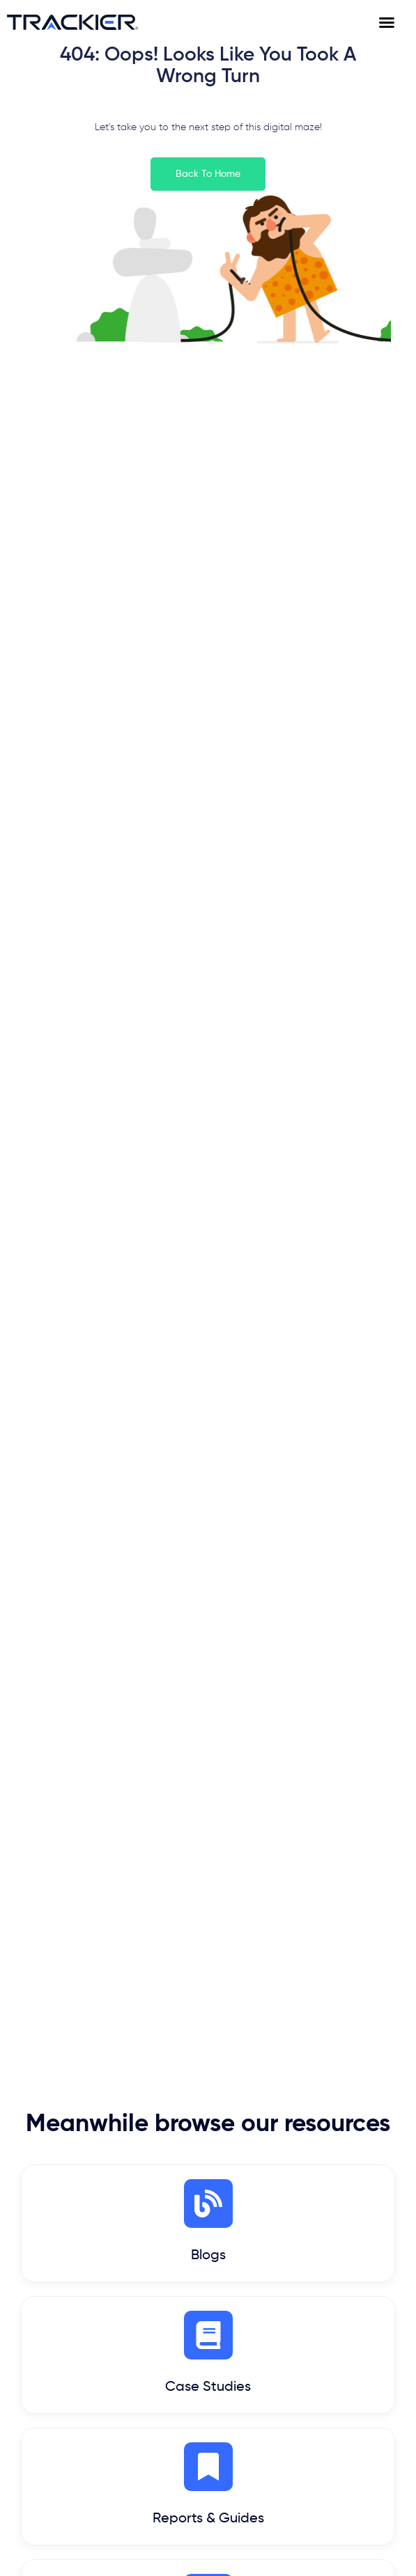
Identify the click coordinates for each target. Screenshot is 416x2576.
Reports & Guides (208, 2519)
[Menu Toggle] (393, 22)
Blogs (208, 2256)
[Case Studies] (208, 2335)
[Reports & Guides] (208, 2466)
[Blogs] (208, 2203)
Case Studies (208, 2387)
